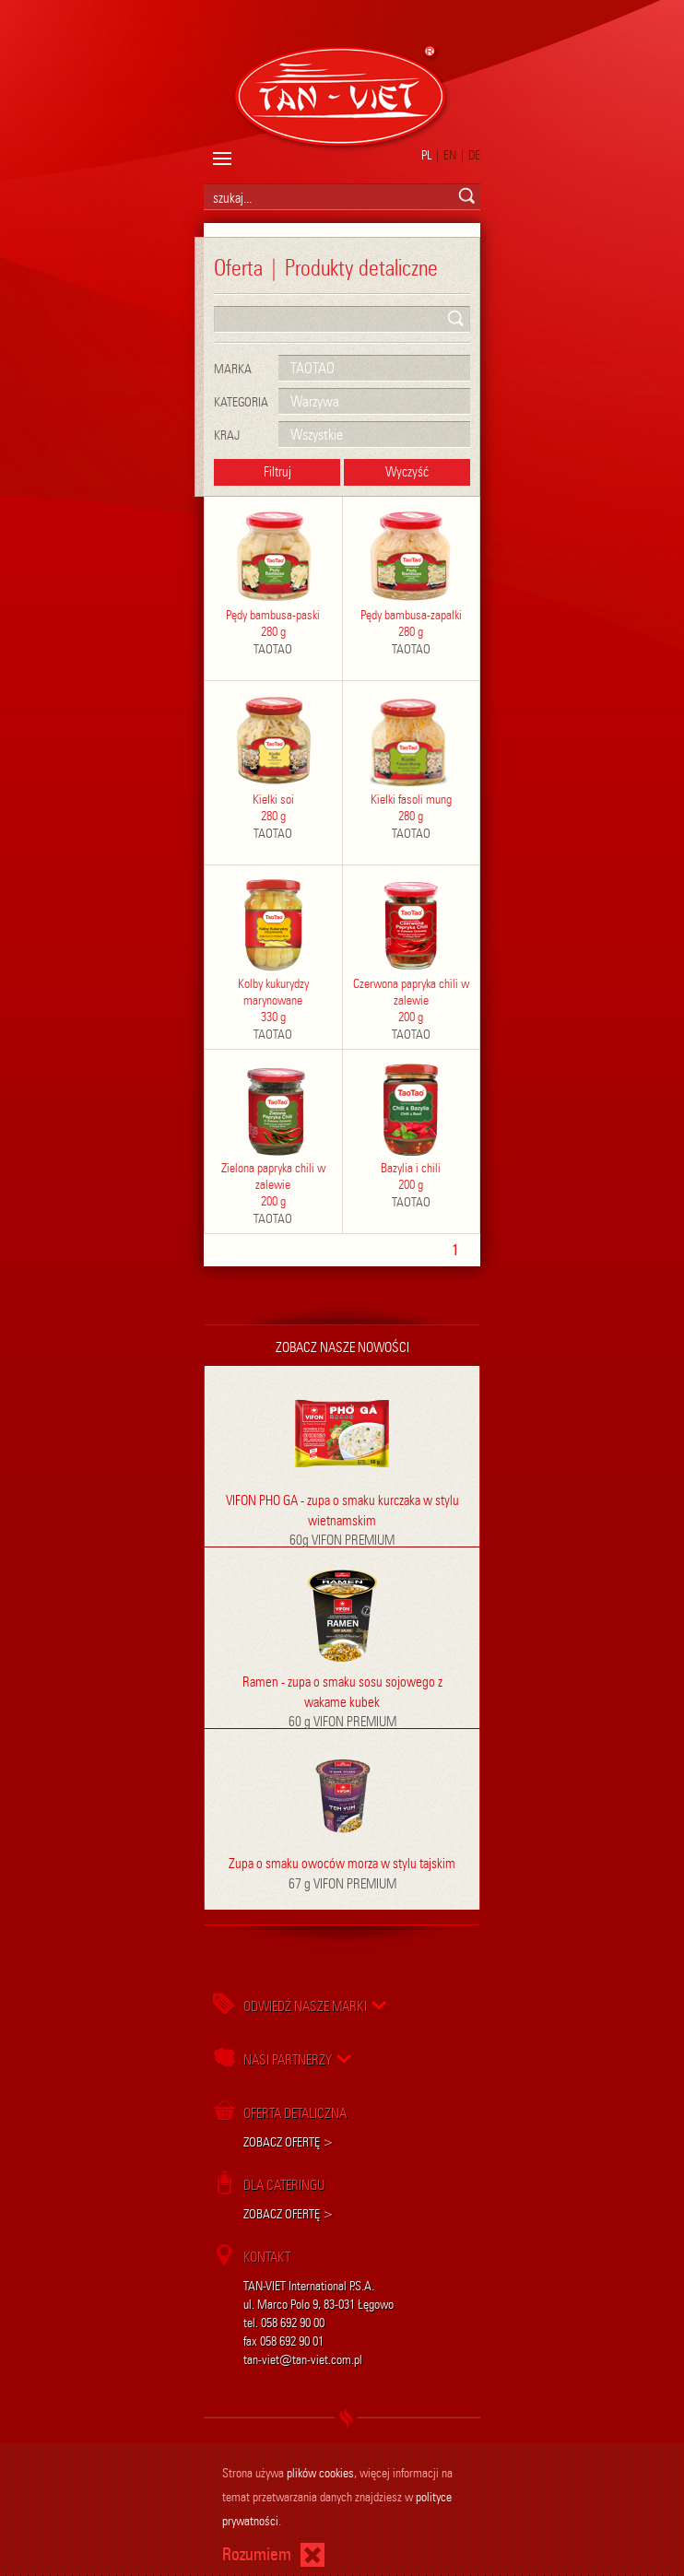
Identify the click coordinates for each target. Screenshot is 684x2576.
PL (426, 155)
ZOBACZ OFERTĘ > (288, 2142)
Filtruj (277, 472)
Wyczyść (407, 472)
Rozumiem (256, 2554)
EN (449, 155)
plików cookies (320, 2473)
